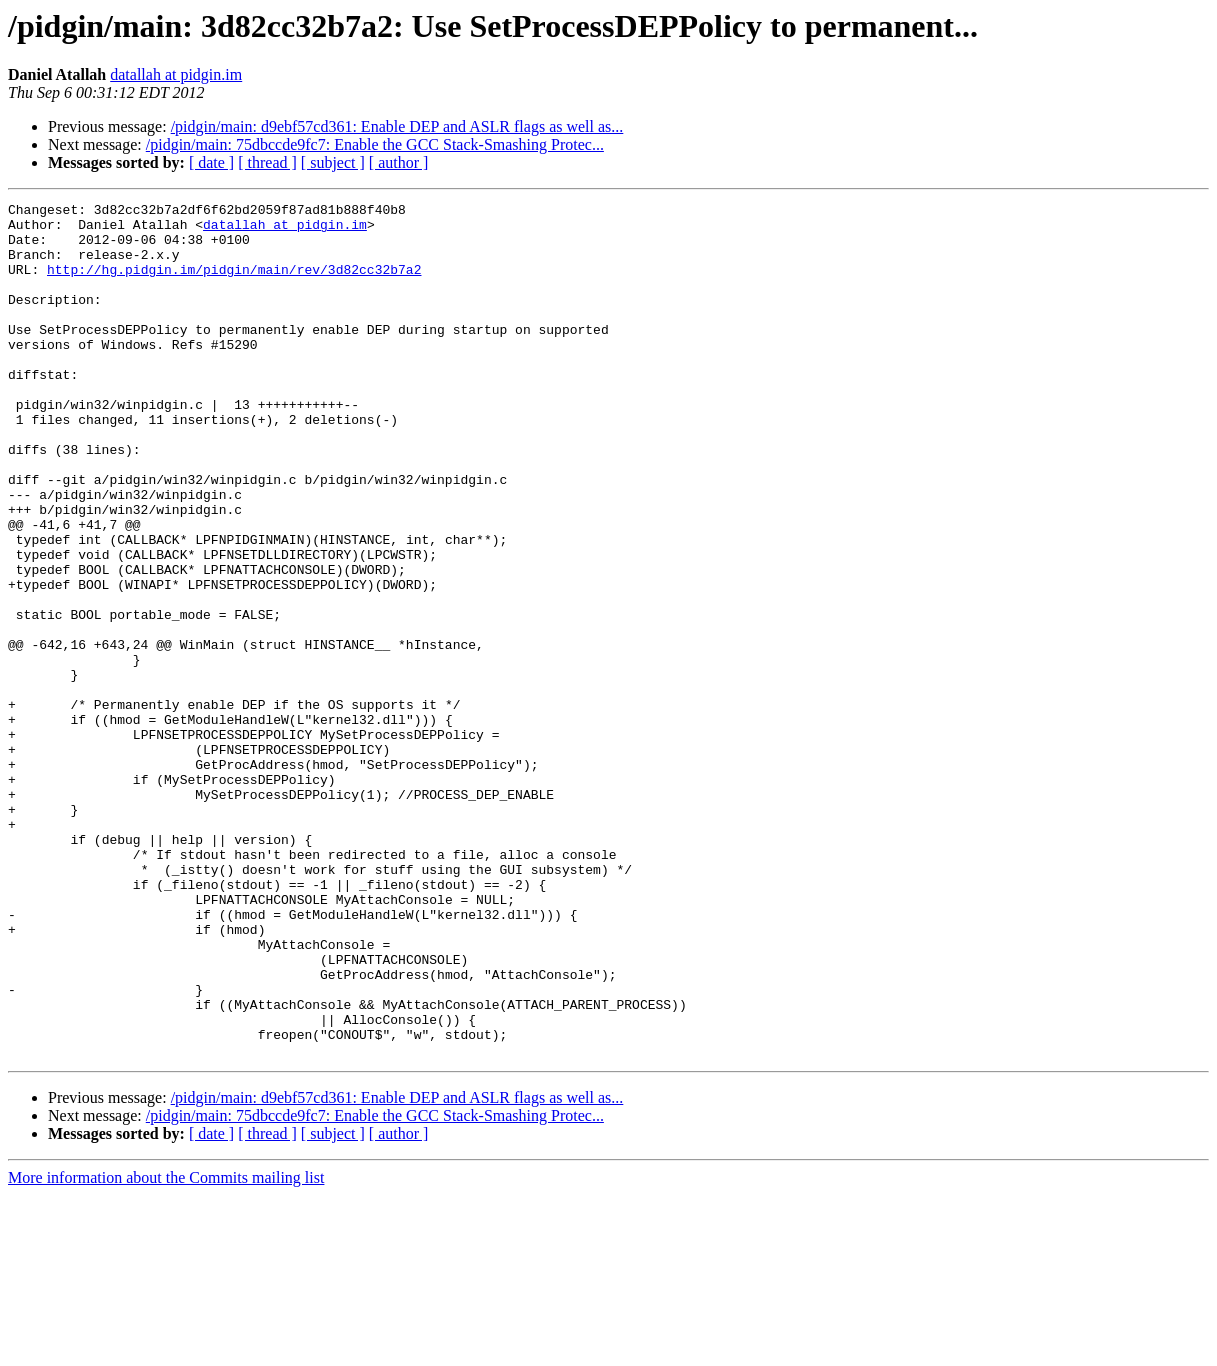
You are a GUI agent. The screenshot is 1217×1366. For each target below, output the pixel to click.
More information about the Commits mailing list (166, 1348)
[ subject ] (333, 162)
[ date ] (211, 162)
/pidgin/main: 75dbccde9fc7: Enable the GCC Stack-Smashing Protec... (375, 144)
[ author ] (399, 162)
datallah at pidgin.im (176, 74)
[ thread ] (267, 162)
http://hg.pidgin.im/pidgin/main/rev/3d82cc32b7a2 (234, 284)
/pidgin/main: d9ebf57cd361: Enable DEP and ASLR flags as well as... (397, 126)
